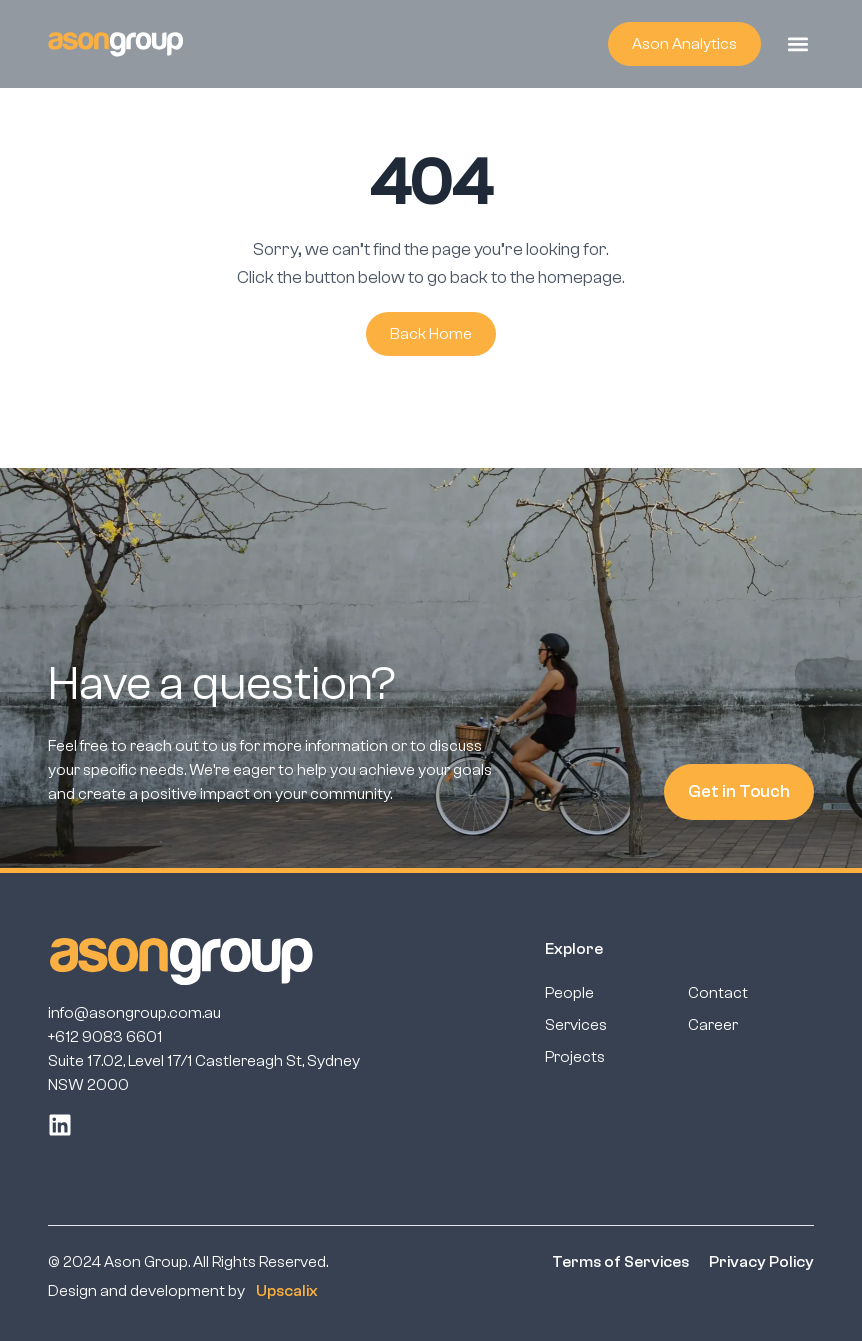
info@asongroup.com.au (134, 1013)
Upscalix (287, 1291)
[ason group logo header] (115, 44)
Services (576, 1025)
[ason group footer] (181, 961)
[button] (797, 44)
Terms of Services (620, 1262)
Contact (718, 993)
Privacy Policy (761, 1262)
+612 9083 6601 (105, 1037)
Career (713, 1025)
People (569, 993)
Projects (575, 1057)
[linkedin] (60, 1125)
